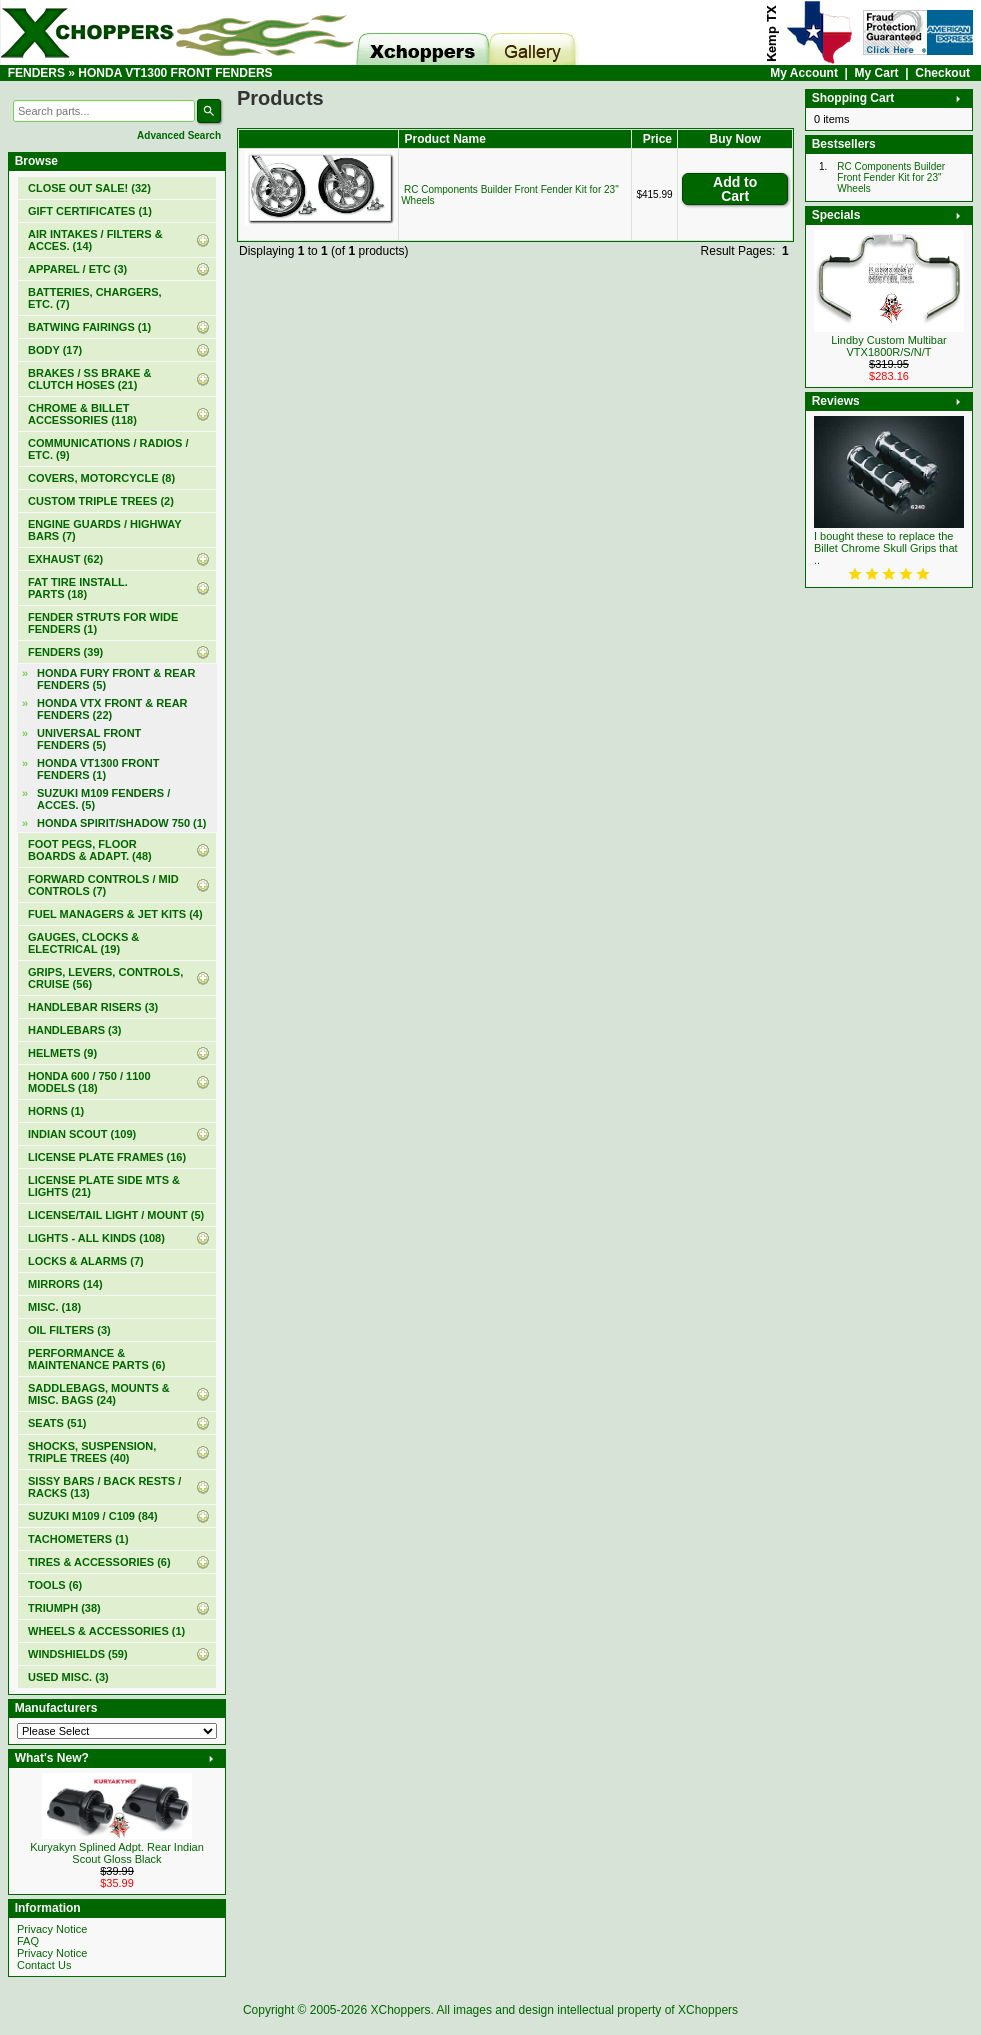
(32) (89, 188)
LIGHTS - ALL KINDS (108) (96, 1238)
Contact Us (44, 1965)
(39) (65, 652)
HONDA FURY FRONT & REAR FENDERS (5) (116, 679)
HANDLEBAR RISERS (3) (93, 1007)
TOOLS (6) (55, 1585)
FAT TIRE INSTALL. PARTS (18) (78, 588)
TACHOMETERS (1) (78, 1539)
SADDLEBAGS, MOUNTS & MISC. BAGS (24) (99, 1394)
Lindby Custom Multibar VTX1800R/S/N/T (889, 346)
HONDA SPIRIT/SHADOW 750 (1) (122, 823)
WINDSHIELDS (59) (78, 1654)
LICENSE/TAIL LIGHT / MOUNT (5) (116, 1215)
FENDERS (36, 73)
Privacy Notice (52, 1929)
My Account (804, 73)
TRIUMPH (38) (64, 1608)
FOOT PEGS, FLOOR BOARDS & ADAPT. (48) (90, 850)
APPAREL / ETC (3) (77, 269)
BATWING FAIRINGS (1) (89, 327)
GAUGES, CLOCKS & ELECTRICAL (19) (83, 943)
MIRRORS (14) (65, 1284)
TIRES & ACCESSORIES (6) (99, 1562)
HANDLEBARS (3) (75, 1030)
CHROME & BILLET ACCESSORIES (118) (82, 414)
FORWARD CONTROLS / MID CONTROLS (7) (103, 885)
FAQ (28, 1941)
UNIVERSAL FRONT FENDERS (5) (89, 739)
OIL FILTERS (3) (69, 1330)
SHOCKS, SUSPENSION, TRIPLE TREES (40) (92, 1452)
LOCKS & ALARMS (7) (86, 1261)
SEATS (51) (57, 1423)
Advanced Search (179, 135)
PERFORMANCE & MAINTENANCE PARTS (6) (96, 1359)
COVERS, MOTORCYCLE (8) (101, 478)
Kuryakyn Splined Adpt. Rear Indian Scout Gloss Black (117, 1853)
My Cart (877, 73)
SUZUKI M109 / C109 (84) (93, 1516)
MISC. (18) (54, 1307)
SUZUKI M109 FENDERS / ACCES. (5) (103, 799)
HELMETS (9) (62, 1053)
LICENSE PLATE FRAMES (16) (107, 1157)
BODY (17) (55, 350)
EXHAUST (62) (65, 559)
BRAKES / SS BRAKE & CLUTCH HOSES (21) (89, 379)
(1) (90, 211)
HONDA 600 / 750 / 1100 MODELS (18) (89, 1082)
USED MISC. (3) (68, 1677)
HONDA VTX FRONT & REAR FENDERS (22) (112, 709)
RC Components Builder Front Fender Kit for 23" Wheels (891, 177)
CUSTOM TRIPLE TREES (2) (101, 501)
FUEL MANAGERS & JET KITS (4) (115, 914)
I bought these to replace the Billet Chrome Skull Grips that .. (886, 548)
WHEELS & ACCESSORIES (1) (106, 1631)
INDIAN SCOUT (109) (82, 1134)
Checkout (942, 73)
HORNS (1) (56, 1111)
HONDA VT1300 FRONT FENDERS (175, 73)
